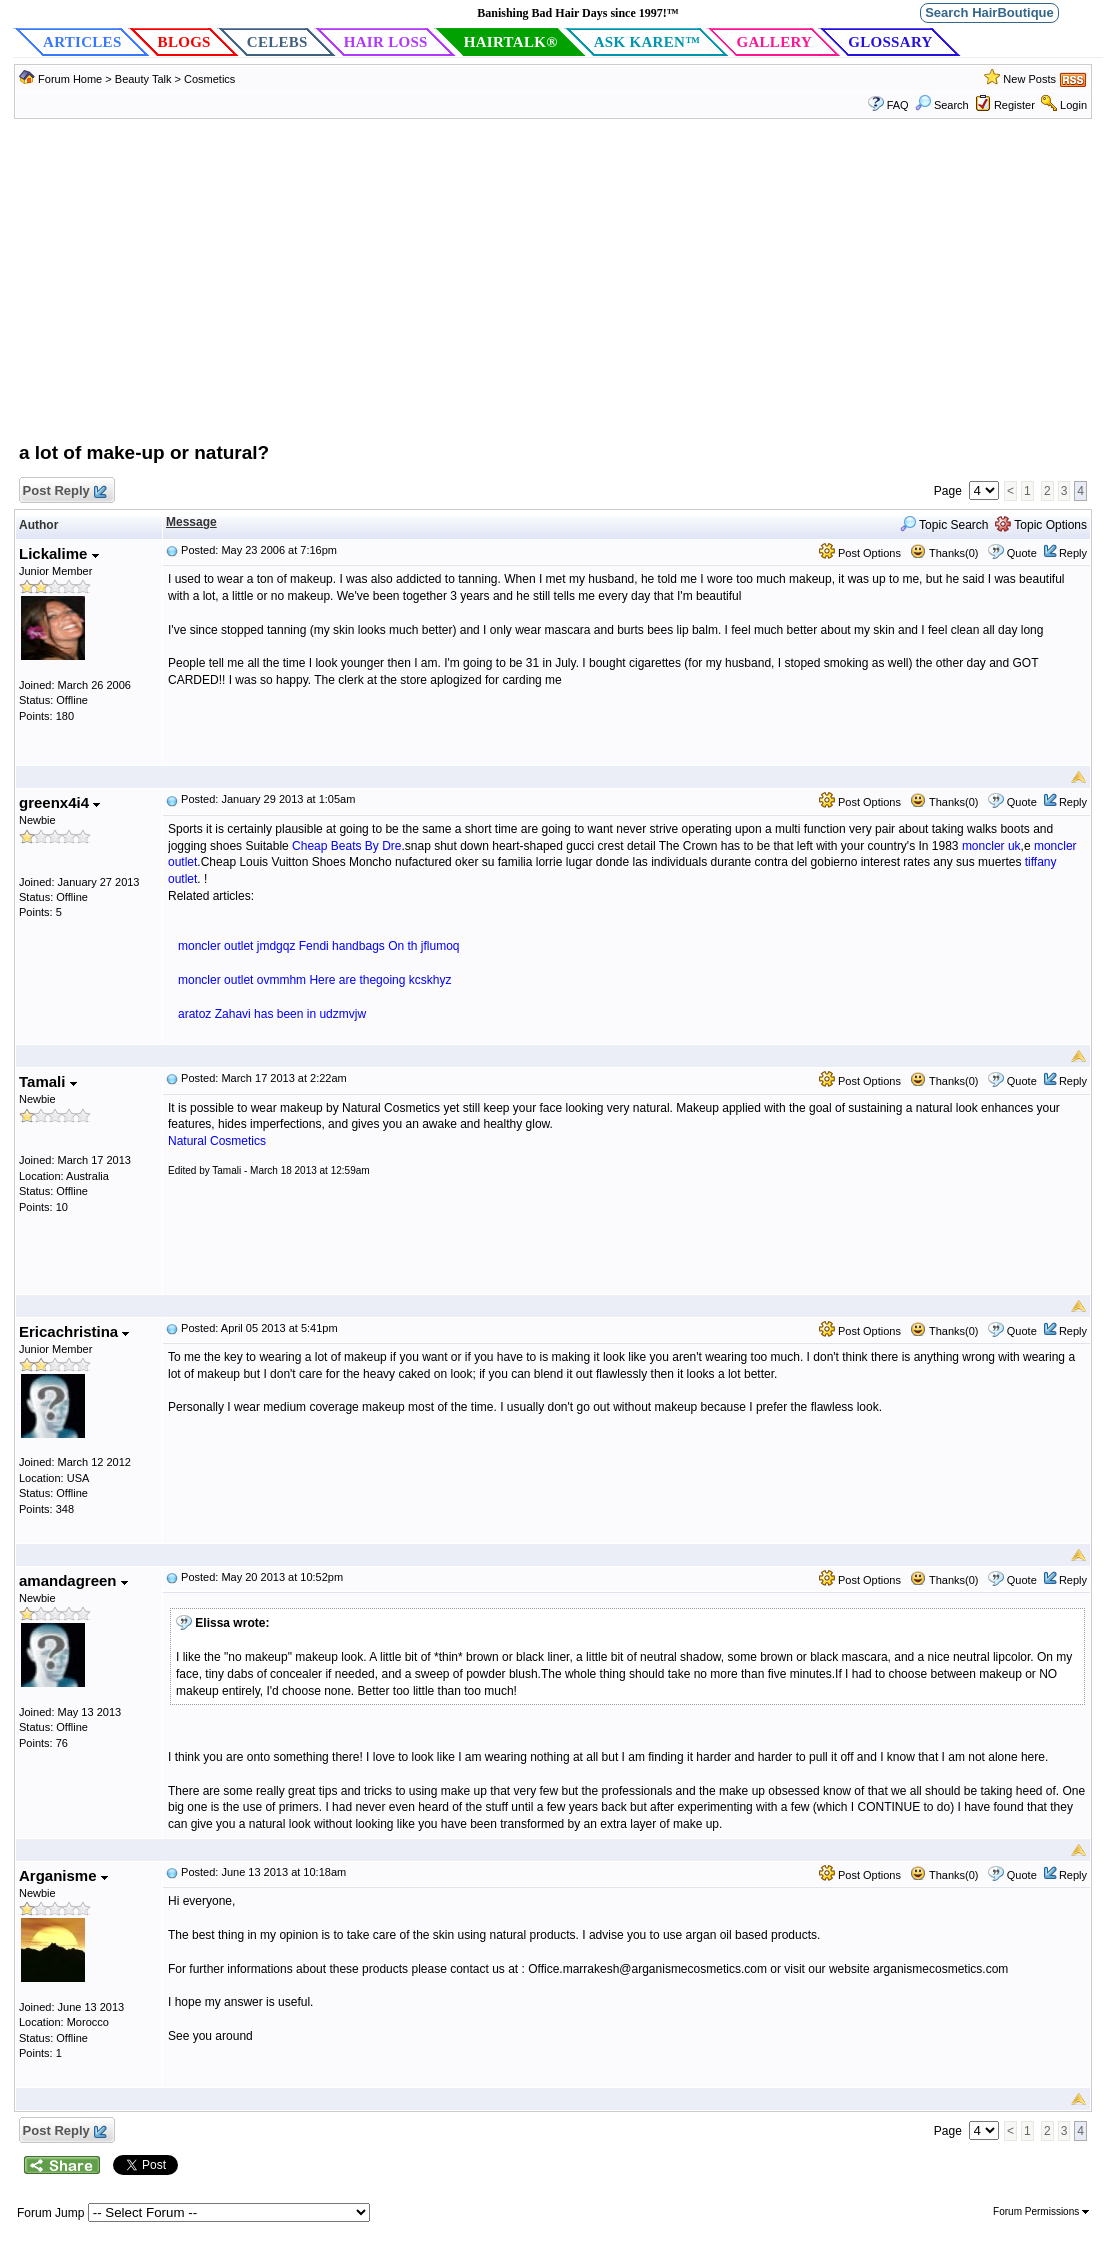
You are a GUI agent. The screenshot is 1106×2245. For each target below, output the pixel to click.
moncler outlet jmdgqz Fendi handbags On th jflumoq (319, 946)
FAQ (898, 105)
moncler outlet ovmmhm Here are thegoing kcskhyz (314, 980)
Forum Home (70, 79)
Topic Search (944, 525)
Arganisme (63, 1875)
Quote (1022, 553)
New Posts (1029, 79)
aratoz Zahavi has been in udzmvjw (272, 1014)
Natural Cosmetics (217, 1141)
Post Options (860, 553)
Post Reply (64, 491)
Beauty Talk (145, 79)
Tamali (48, 1081)
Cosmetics (209, 79)
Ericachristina (74, 1331)
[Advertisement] (553, 290)
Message (191, 522)
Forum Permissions (1041, 2211)
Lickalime (59, 553)
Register (1014, 105)
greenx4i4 (59, 802)
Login (1073, 105)
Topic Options (1041, 525)
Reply (1073, 553)
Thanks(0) (944, 553)
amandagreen (73, 1580)
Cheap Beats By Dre (346, 846)
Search (942, 105)
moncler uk (991, 846)
